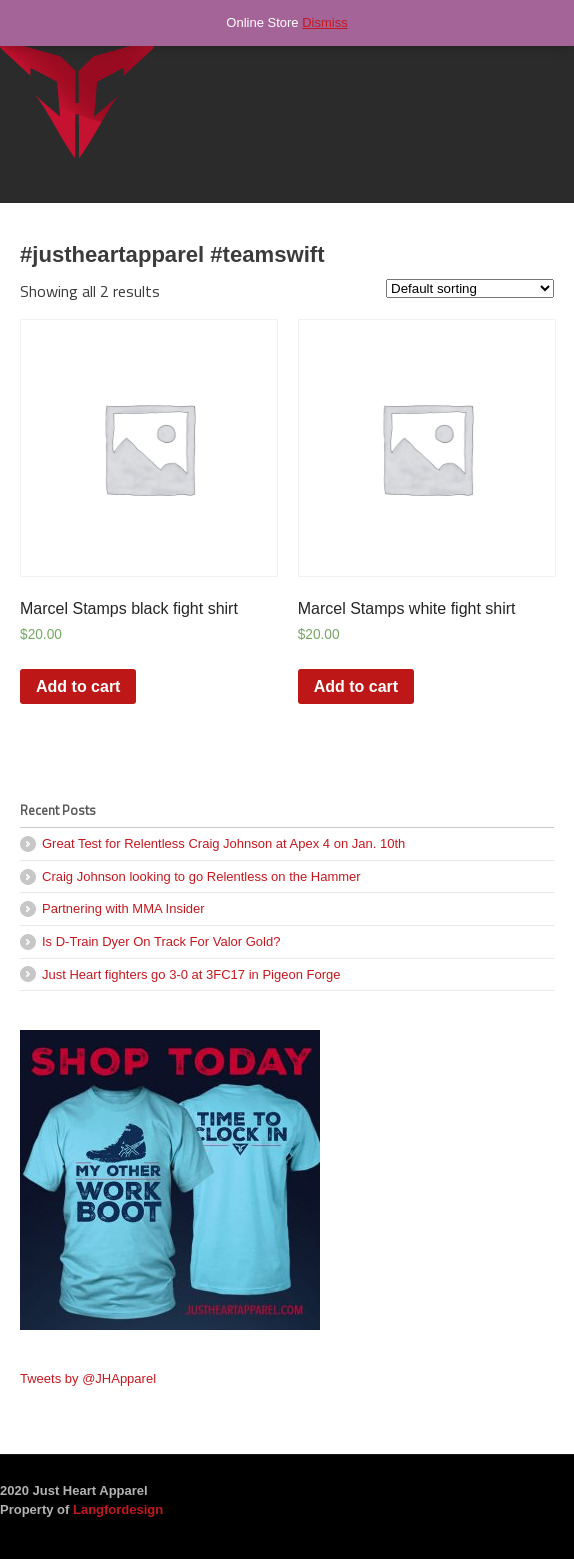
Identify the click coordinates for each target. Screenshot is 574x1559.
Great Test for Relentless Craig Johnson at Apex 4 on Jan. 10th (223, 843)
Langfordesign (118, 1509)
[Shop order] (470, 288)
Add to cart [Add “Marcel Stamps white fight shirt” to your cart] (356, 686)
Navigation (531, 59)
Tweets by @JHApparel (88, 1378)
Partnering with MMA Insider (123, 908)
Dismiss (325, 22)
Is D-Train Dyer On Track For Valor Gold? (161, 941)
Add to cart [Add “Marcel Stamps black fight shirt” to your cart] (78, 686)
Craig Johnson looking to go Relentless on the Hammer (201, 876)
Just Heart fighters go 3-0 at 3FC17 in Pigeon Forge (191, 974)
